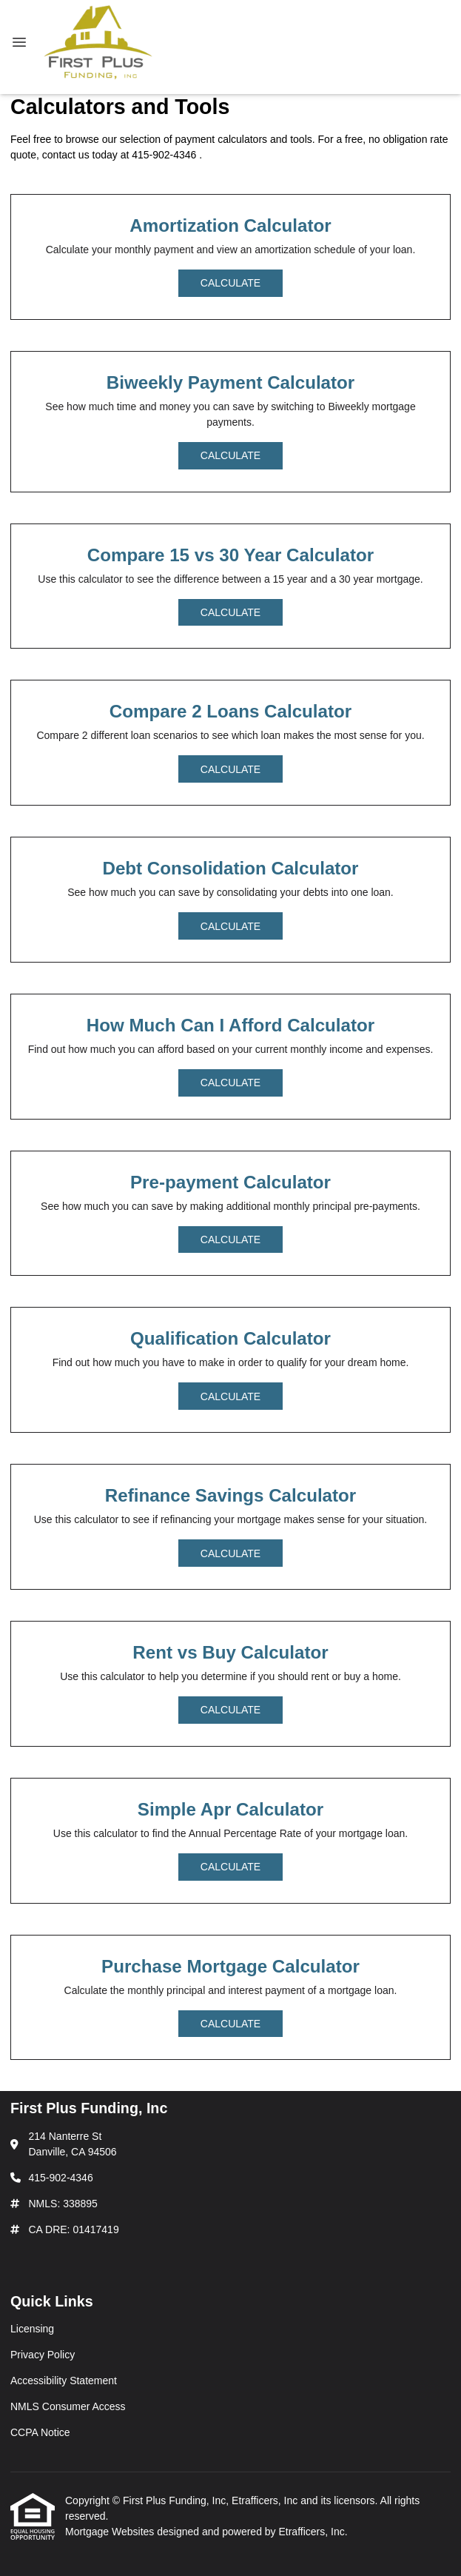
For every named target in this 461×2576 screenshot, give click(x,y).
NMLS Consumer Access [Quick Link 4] (68, 2406)
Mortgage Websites (111, 2531)
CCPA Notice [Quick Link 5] (40, 2432)
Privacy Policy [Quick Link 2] (42, 2355)
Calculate (230, 283)
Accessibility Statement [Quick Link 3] (63, 2380)
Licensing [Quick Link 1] (32, 2329)
